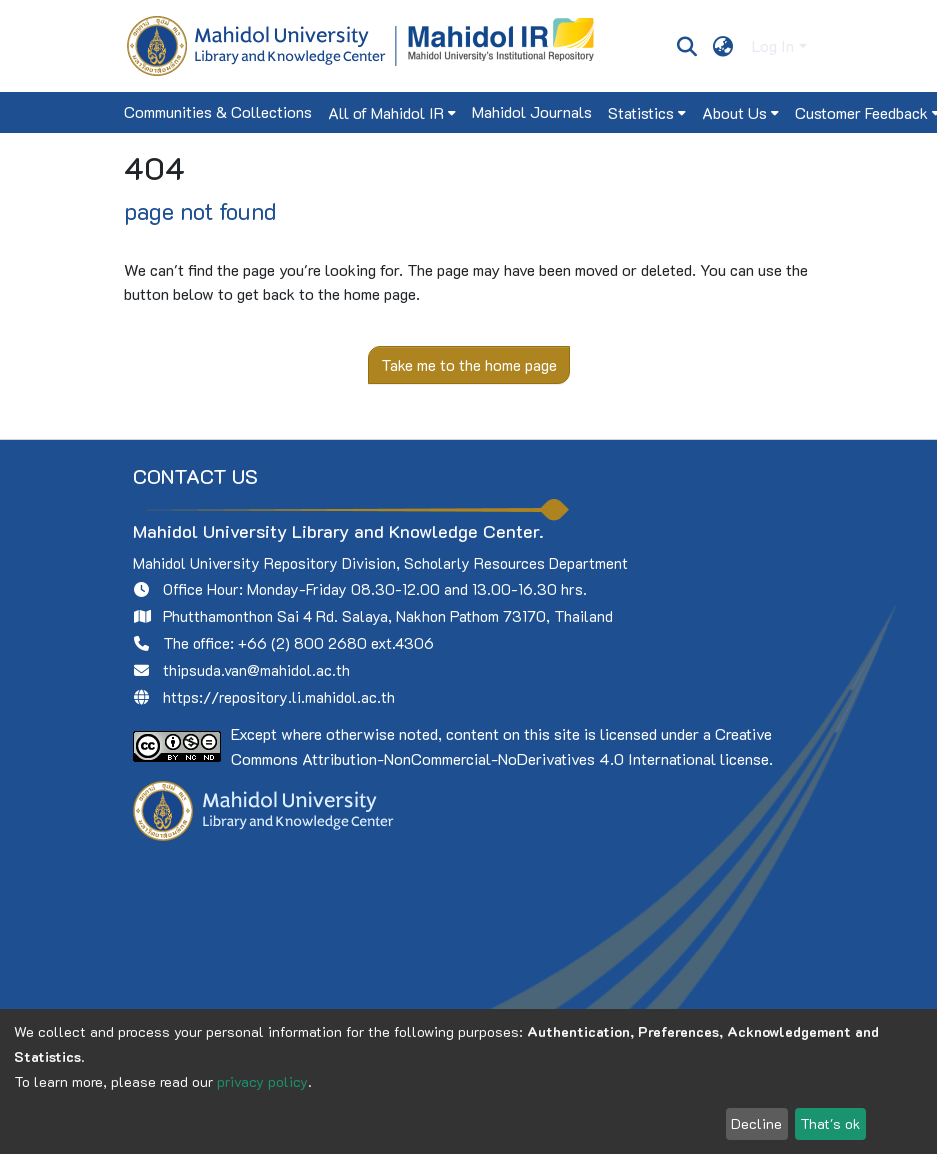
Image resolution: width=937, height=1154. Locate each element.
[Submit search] (687, 46)
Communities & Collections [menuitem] (218, 111)
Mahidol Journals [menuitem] (532, 111)
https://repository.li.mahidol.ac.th (279, 697)
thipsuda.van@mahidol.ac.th (256, 670)
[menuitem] (722, 46)
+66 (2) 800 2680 (302, 643)
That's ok (830, 1123)
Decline (756, 1123)
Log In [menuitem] (773, 45)
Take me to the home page (469, 364)
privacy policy (262, 1081)
